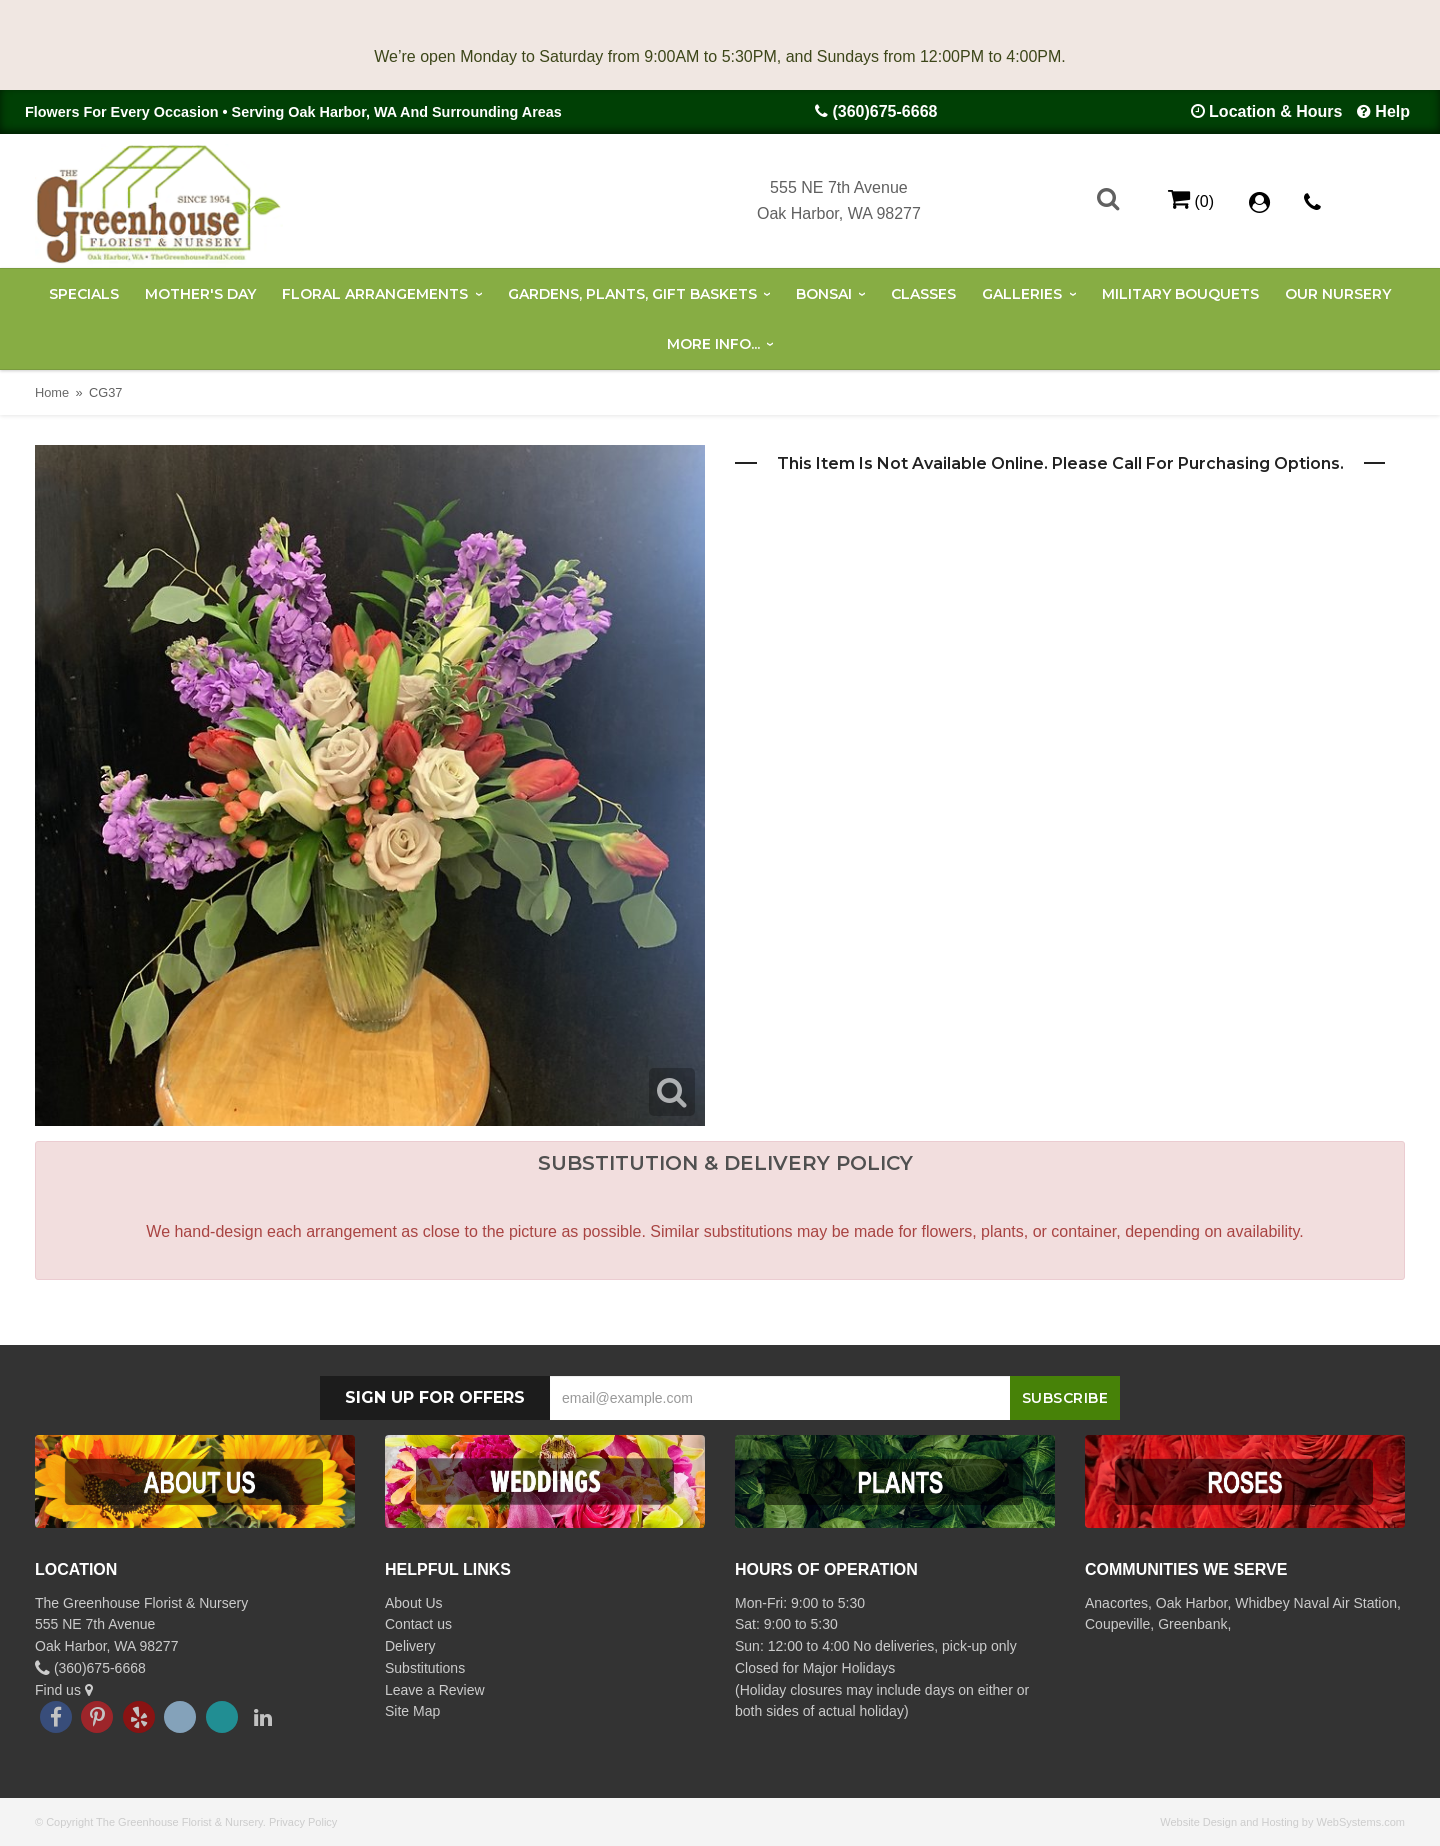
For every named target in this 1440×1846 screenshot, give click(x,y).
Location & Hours (1275, 111)
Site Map (412, 1711)
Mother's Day (200, 294)
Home (52, 392)
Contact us (418, 1624)
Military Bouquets (1180, 294)
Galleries (1022, 294)
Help (1392, 111)
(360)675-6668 (884, 111)
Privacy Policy (303, 1822)
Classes (923, 294)
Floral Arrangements (375, 294)
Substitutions (425, 1668)
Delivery (410, 1646)
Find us (64, 1690)
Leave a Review (435, 1690)
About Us (414, 1603)
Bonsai (824, 294)
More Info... (713, 344)
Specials (84, 294)
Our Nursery (1338, 294)
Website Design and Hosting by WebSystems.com (1282, 1822)
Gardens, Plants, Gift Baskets (632, 294)
